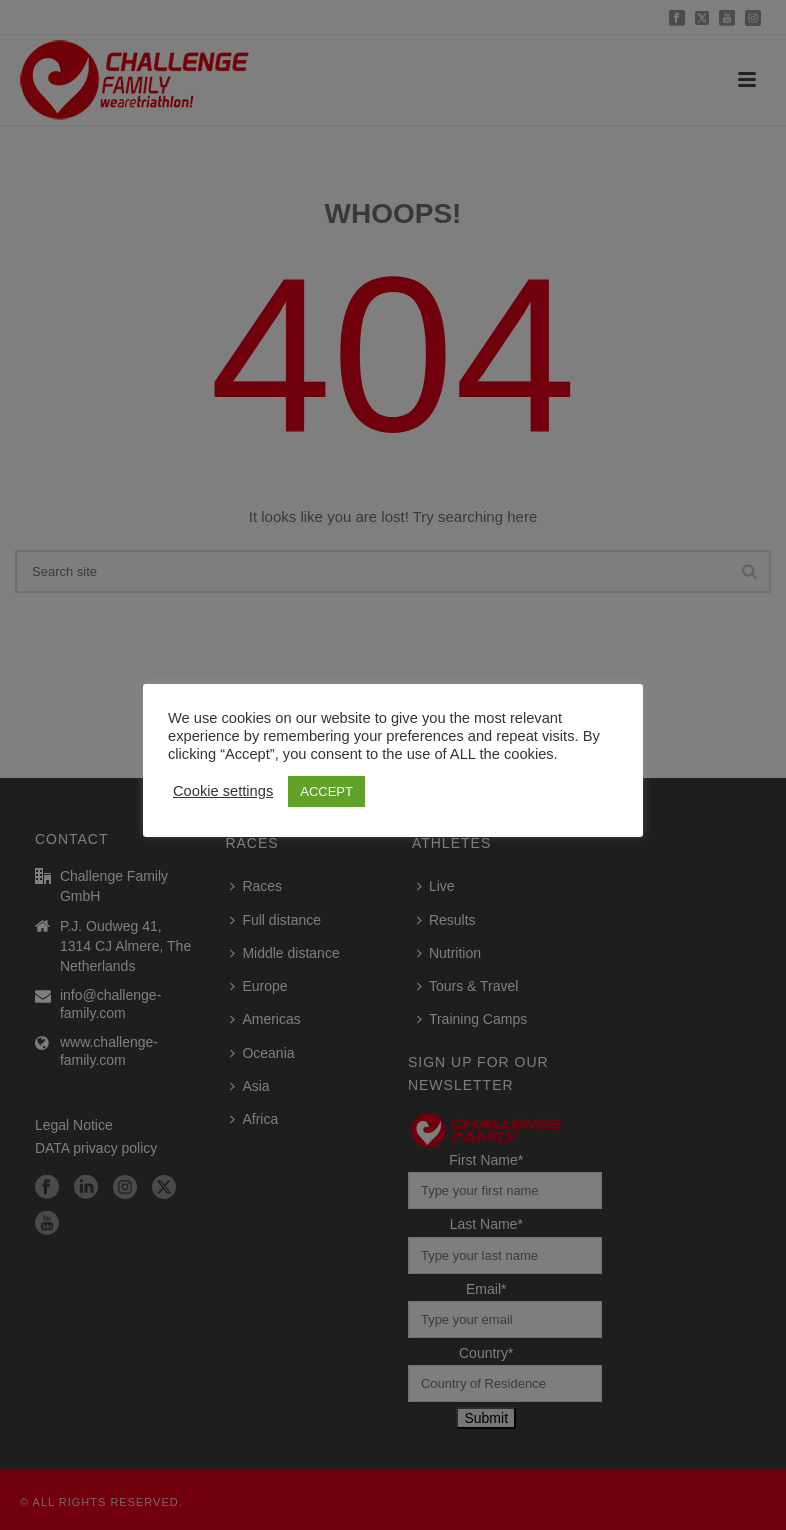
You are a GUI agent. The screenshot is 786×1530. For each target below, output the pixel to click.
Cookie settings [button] (223, 791)
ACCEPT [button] (326, 791)
